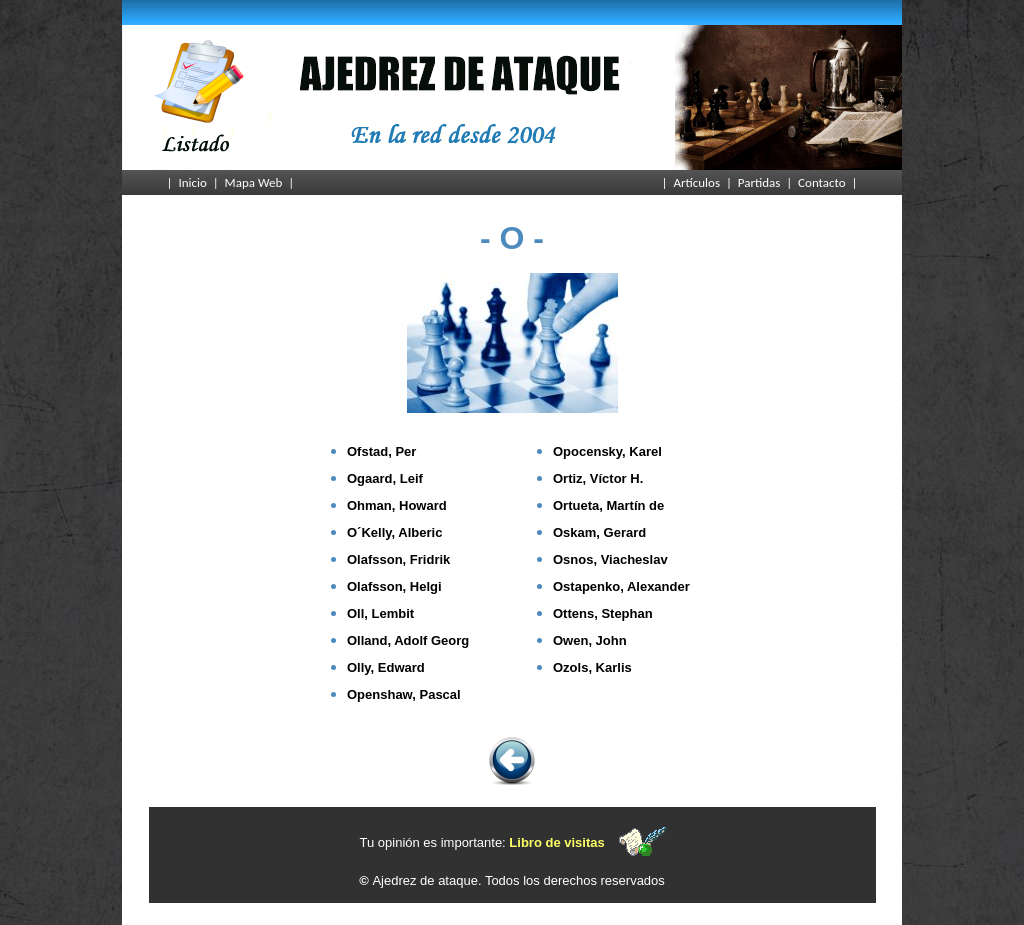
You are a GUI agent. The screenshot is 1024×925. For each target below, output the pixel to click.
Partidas (759, 182)
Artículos (696, 182)
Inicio (192, 182)
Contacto (822, 182)
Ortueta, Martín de (608, 505)
